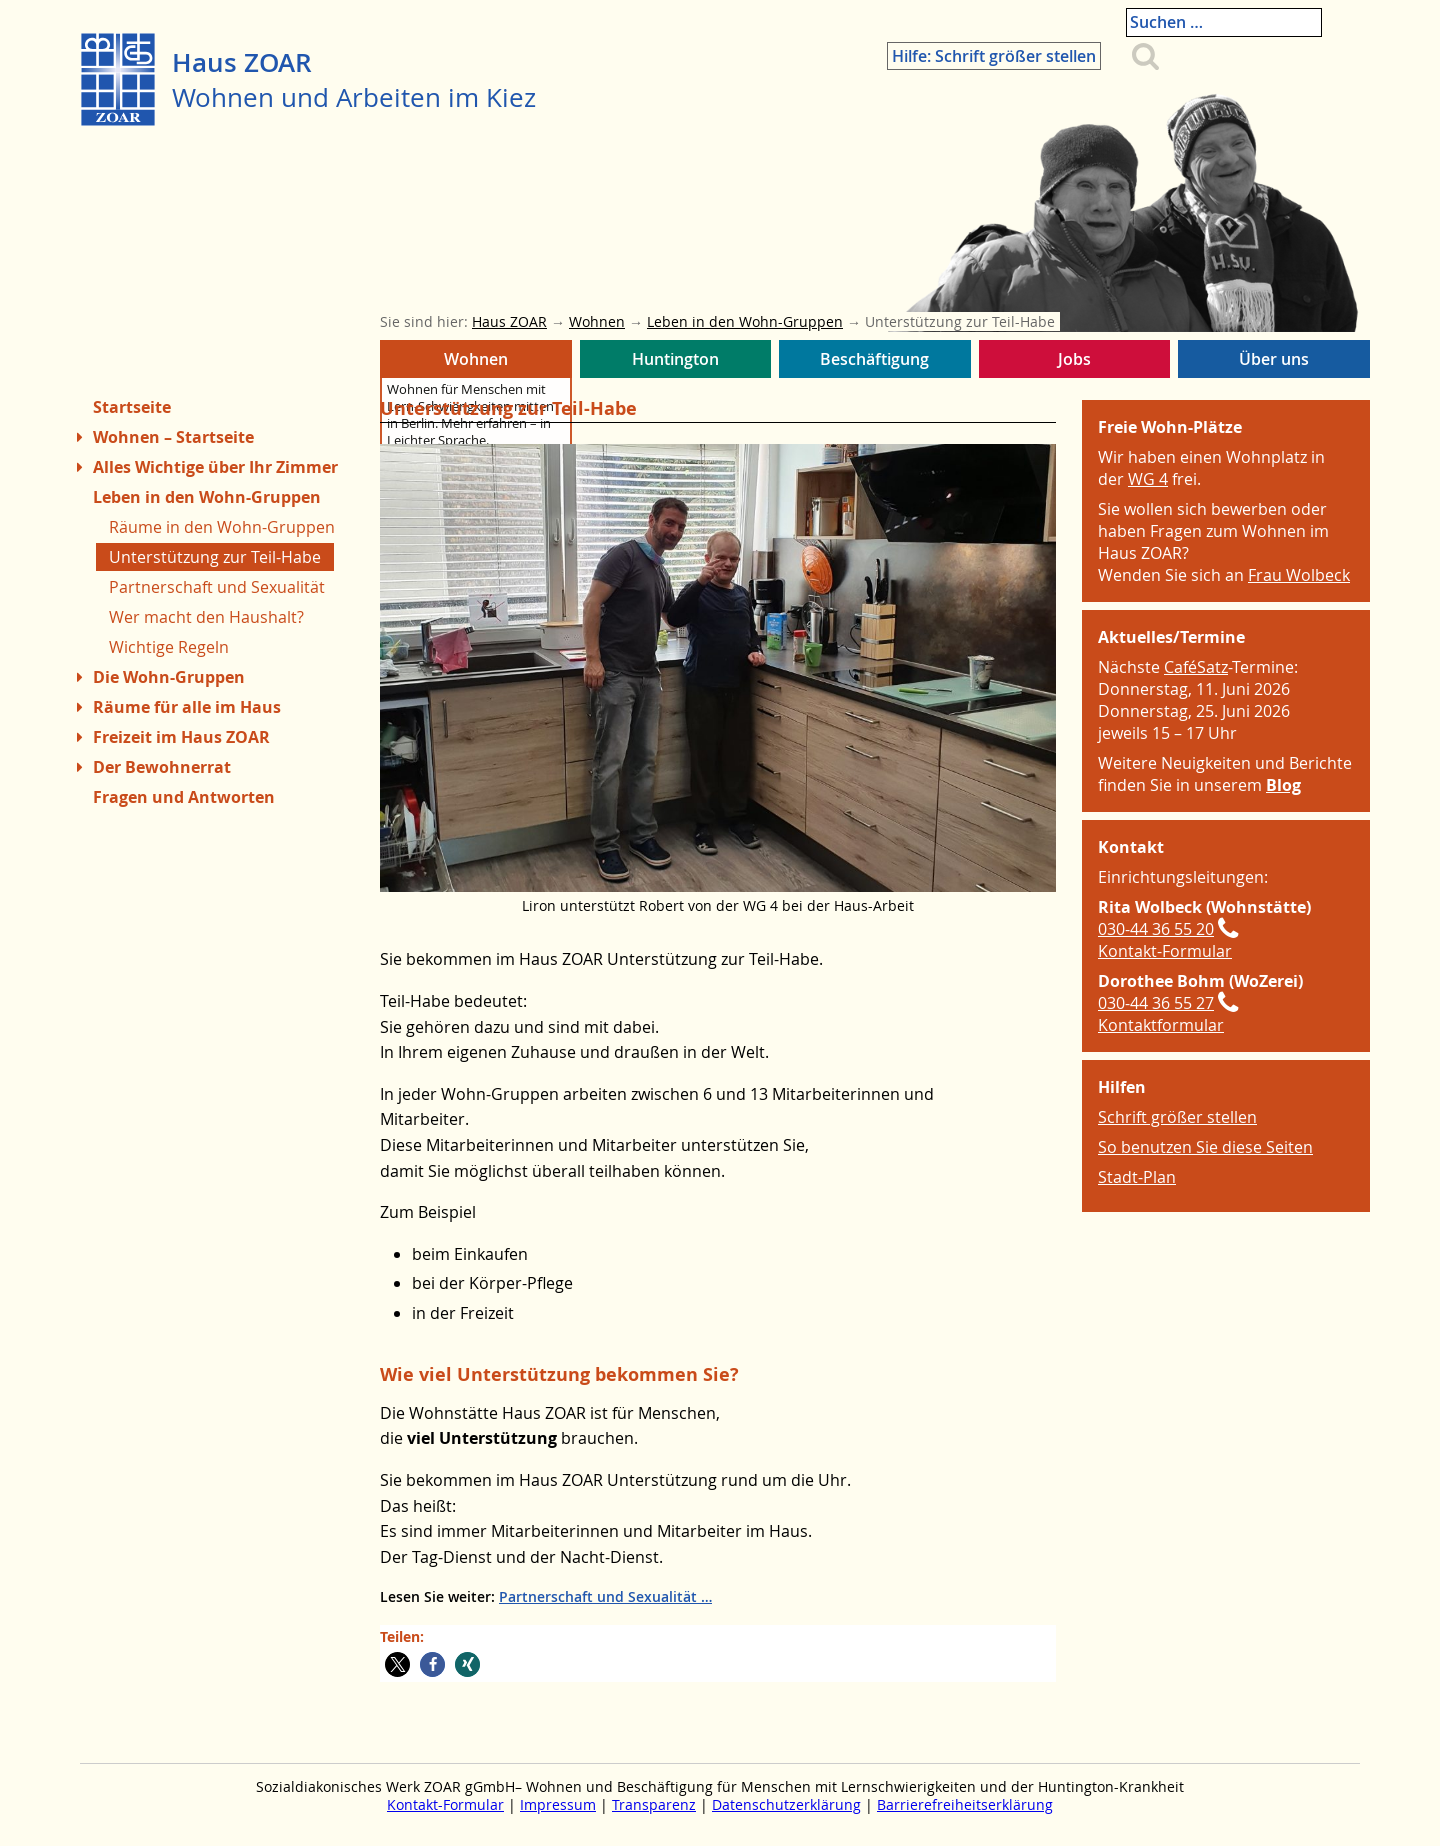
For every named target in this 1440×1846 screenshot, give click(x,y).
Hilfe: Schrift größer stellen (1039, 27)
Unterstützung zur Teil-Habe (215, 557)
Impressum (558, 1805)
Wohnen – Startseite (173, 437)
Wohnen (476, 363)
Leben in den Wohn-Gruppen (207, 497)
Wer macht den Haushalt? (206, 617)
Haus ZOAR (242, 62)
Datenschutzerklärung (786, 1805)
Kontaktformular (1161, 1025)
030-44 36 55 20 (1156, 929)
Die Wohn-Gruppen (169, 677)
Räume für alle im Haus (187, 707)
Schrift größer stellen (1177, 1117)
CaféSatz (1196, 667)
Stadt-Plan (1137, 1177)
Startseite (132, 407)
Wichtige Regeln (169, 647)
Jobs (1075, 363)
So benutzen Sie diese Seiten (1205, 1147)
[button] (397, 1664)
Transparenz (654, 1805)
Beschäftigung (875, 363)
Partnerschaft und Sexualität (598, 1596)
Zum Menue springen (80, 1814)
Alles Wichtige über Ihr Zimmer (215, 467)
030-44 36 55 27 (1156, 1003)
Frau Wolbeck (1299, 575)
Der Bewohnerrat (162, 767)
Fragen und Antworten (184, 797)
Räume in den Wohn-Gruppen (222, 527)
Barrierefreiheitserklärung (965, 1805)
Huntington (676, 363)
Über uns (1274, 363)
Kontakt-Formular (1165, 951)
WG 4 (1148, 479)
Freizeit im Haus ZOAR (181, 737)
